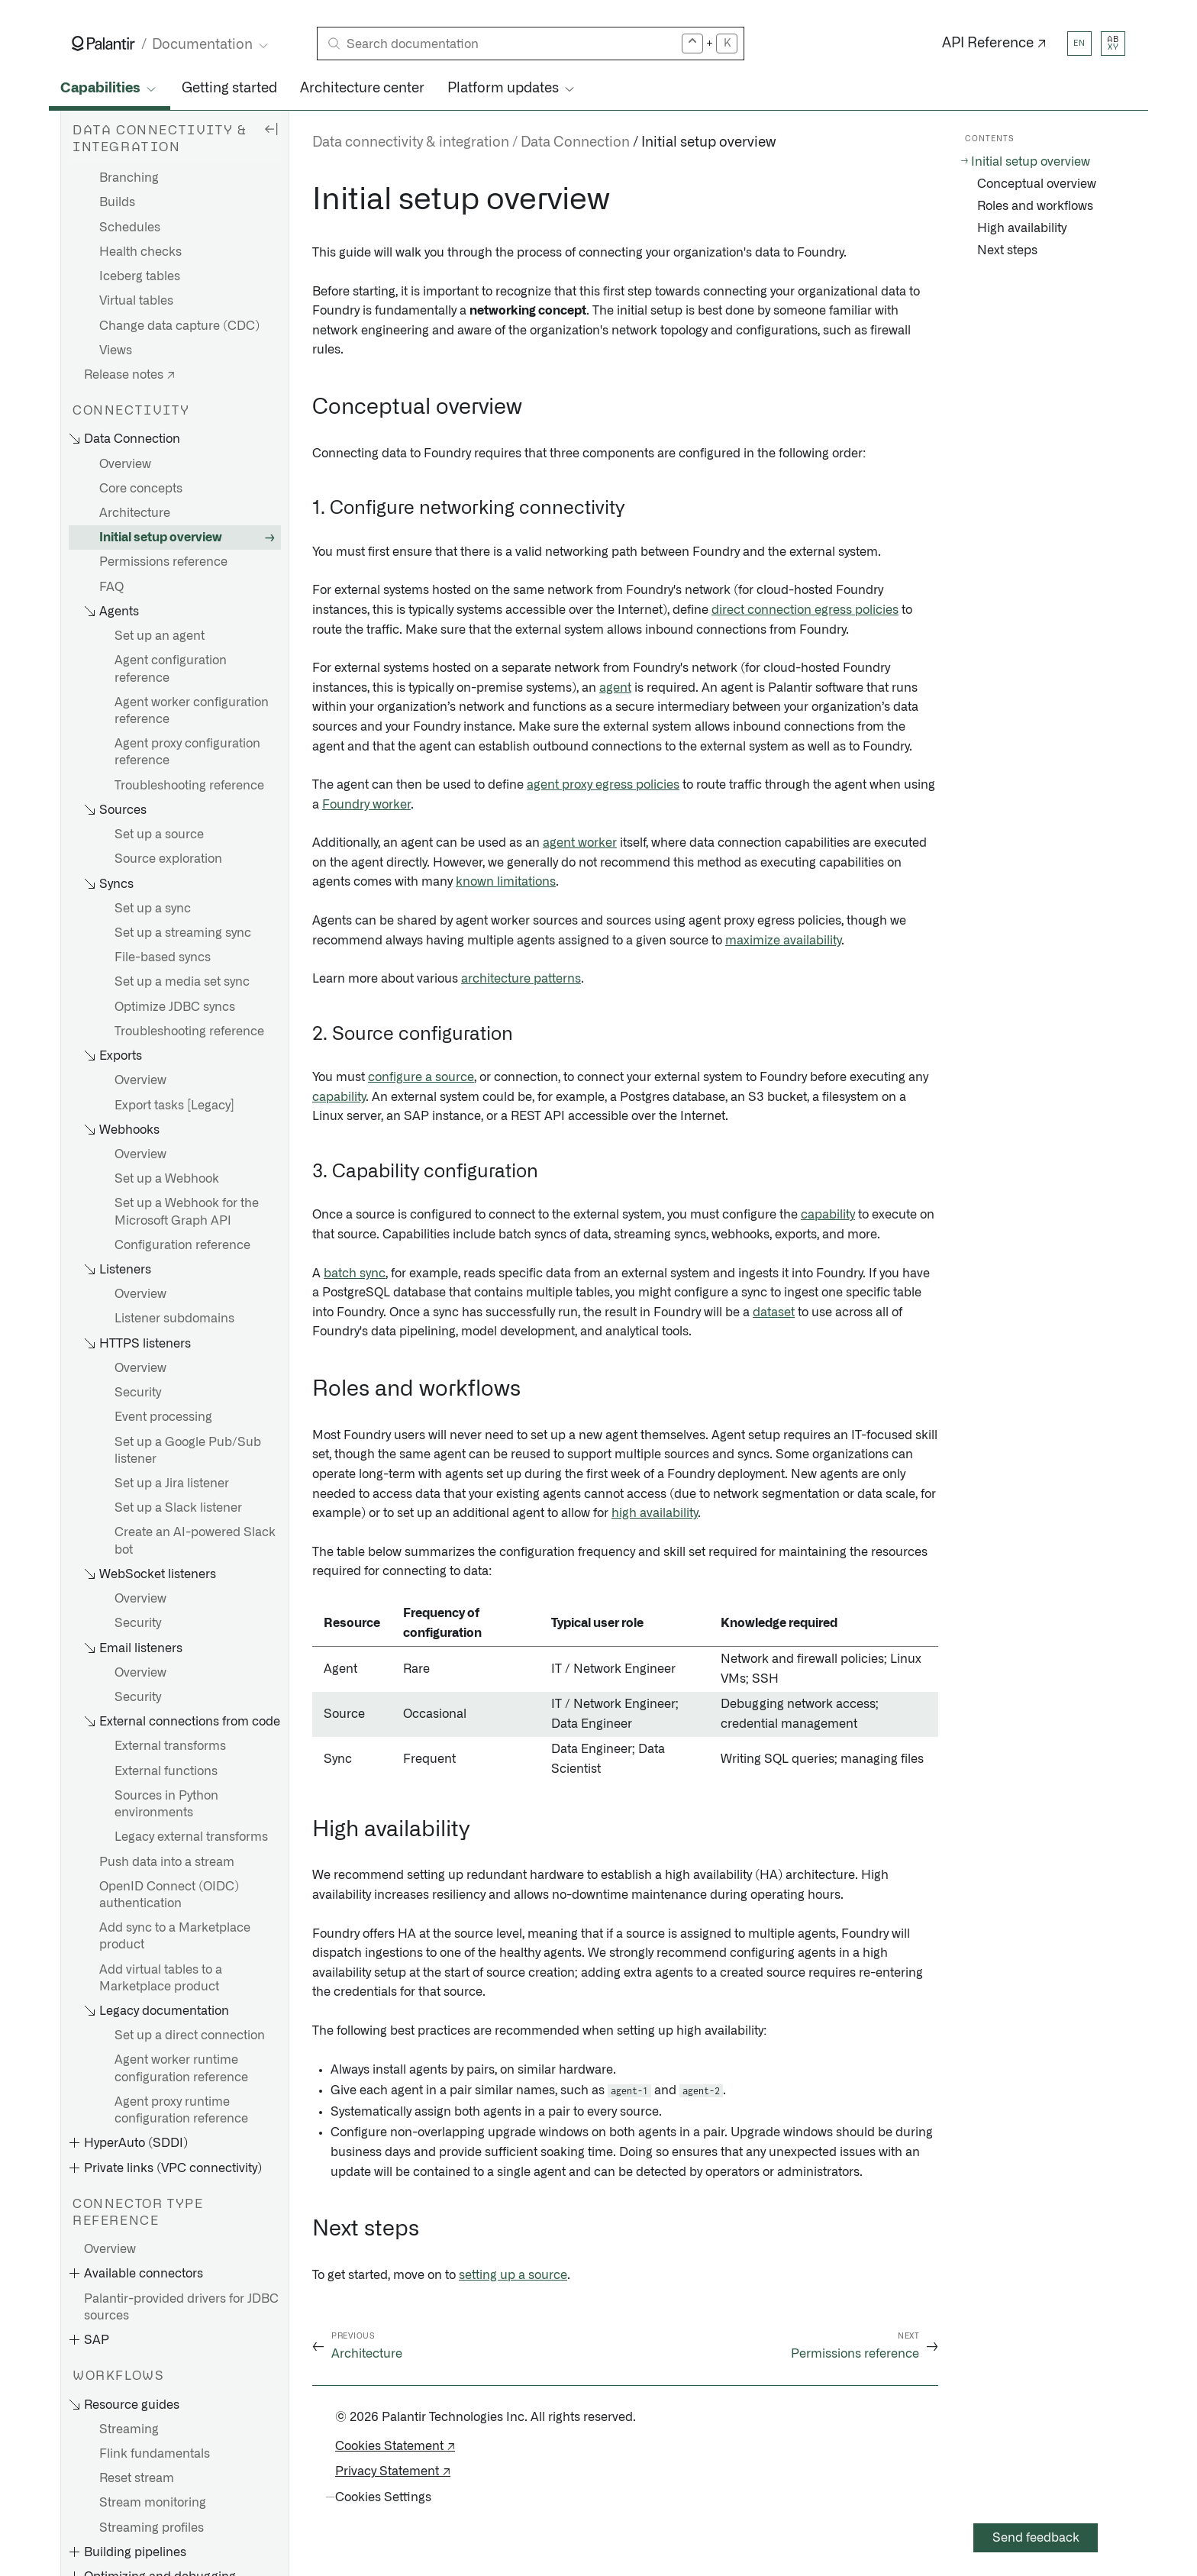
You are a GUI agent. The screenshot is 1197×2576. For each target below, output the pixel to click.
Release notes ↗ (129, 375)
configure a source (421, 1077)
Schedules (129, 227)
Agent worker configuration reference (192, 710)
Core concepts (140, 489)
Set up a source (159, 834)
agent (615, 688)
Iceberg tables (139, 276)
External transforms (170, 1746)
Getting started (229, 88)
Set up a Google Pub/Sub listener (188, 1450)
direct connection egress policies (805, 610)
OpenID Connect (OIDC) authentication (169, 1894)
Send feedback (1035, 2538)
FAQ (111, 587)
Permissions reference (163, 562)
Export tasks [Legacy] (174, 1105)
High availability (1021, 228)
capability (339, 1097)
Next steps (1007, 250)
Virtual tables (136, 301)
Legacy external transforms (191, 1837)
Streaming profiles (151, 2528)
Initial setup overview (160, 537)
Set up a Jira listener (172, 1483)
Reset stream (136, 2478)
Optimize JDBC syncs (175, 1007)
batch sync (355, 1273)
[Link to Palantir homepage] (103, 43)
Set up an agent (160, 636)
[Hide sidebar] (271, 128)
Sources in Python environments (166, 1804)
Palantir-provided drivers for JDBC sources (181, 2307)
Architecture (134, 513)
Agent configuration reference (171, 668)
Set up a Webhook (167, 1179)
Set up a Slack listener (178, 1508)
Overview (125, 464)
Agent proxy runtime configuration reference (181, 2110)
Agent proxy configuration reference (187, 752)
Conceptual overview (1036, 184)
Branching (129, 178)
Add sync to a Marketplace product (174, 1936)
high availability (654, 1513)
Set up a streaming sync (183, 933)
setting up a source (513, 2275)
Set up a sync (153, 908)
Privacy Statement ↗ (392, 2471)
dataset (774, 1312)
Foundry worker (366, 805)
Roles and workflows (1035, 206)
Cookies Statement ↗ (395, 2446)
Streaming (129, 2429)
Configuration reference (182, 1245)
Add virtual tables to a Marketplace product (160, 1978)
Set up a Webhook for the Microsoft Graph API (187, 1211)
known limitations (506, 882)
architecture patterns (521, 979)
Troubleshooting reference (189, 786)
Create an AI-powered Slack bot (195, 1540)
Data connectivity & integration (410, 143)
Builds (117, 202)
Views (115, 350)
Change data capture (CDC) (179, 326)
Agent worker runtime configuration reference (181, 2068)
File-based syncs (163, 957)
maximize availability (783, 941)
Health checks (140, 252)
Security (138, 1392)
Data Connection (575, 143)
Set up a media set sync (182, 982)
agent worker (580, 843)
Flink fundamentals (154, 2454)
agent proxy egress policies (603, 785)
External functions (166, 1771)
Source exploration (168, 859)
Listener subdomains (174, 1318)
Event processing (163, 1417)
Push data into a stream (166, 1862)
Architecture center (362, 88)
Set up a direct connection (190, 2035)
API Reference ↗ (994, 43)
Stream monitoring (152, 2503)
